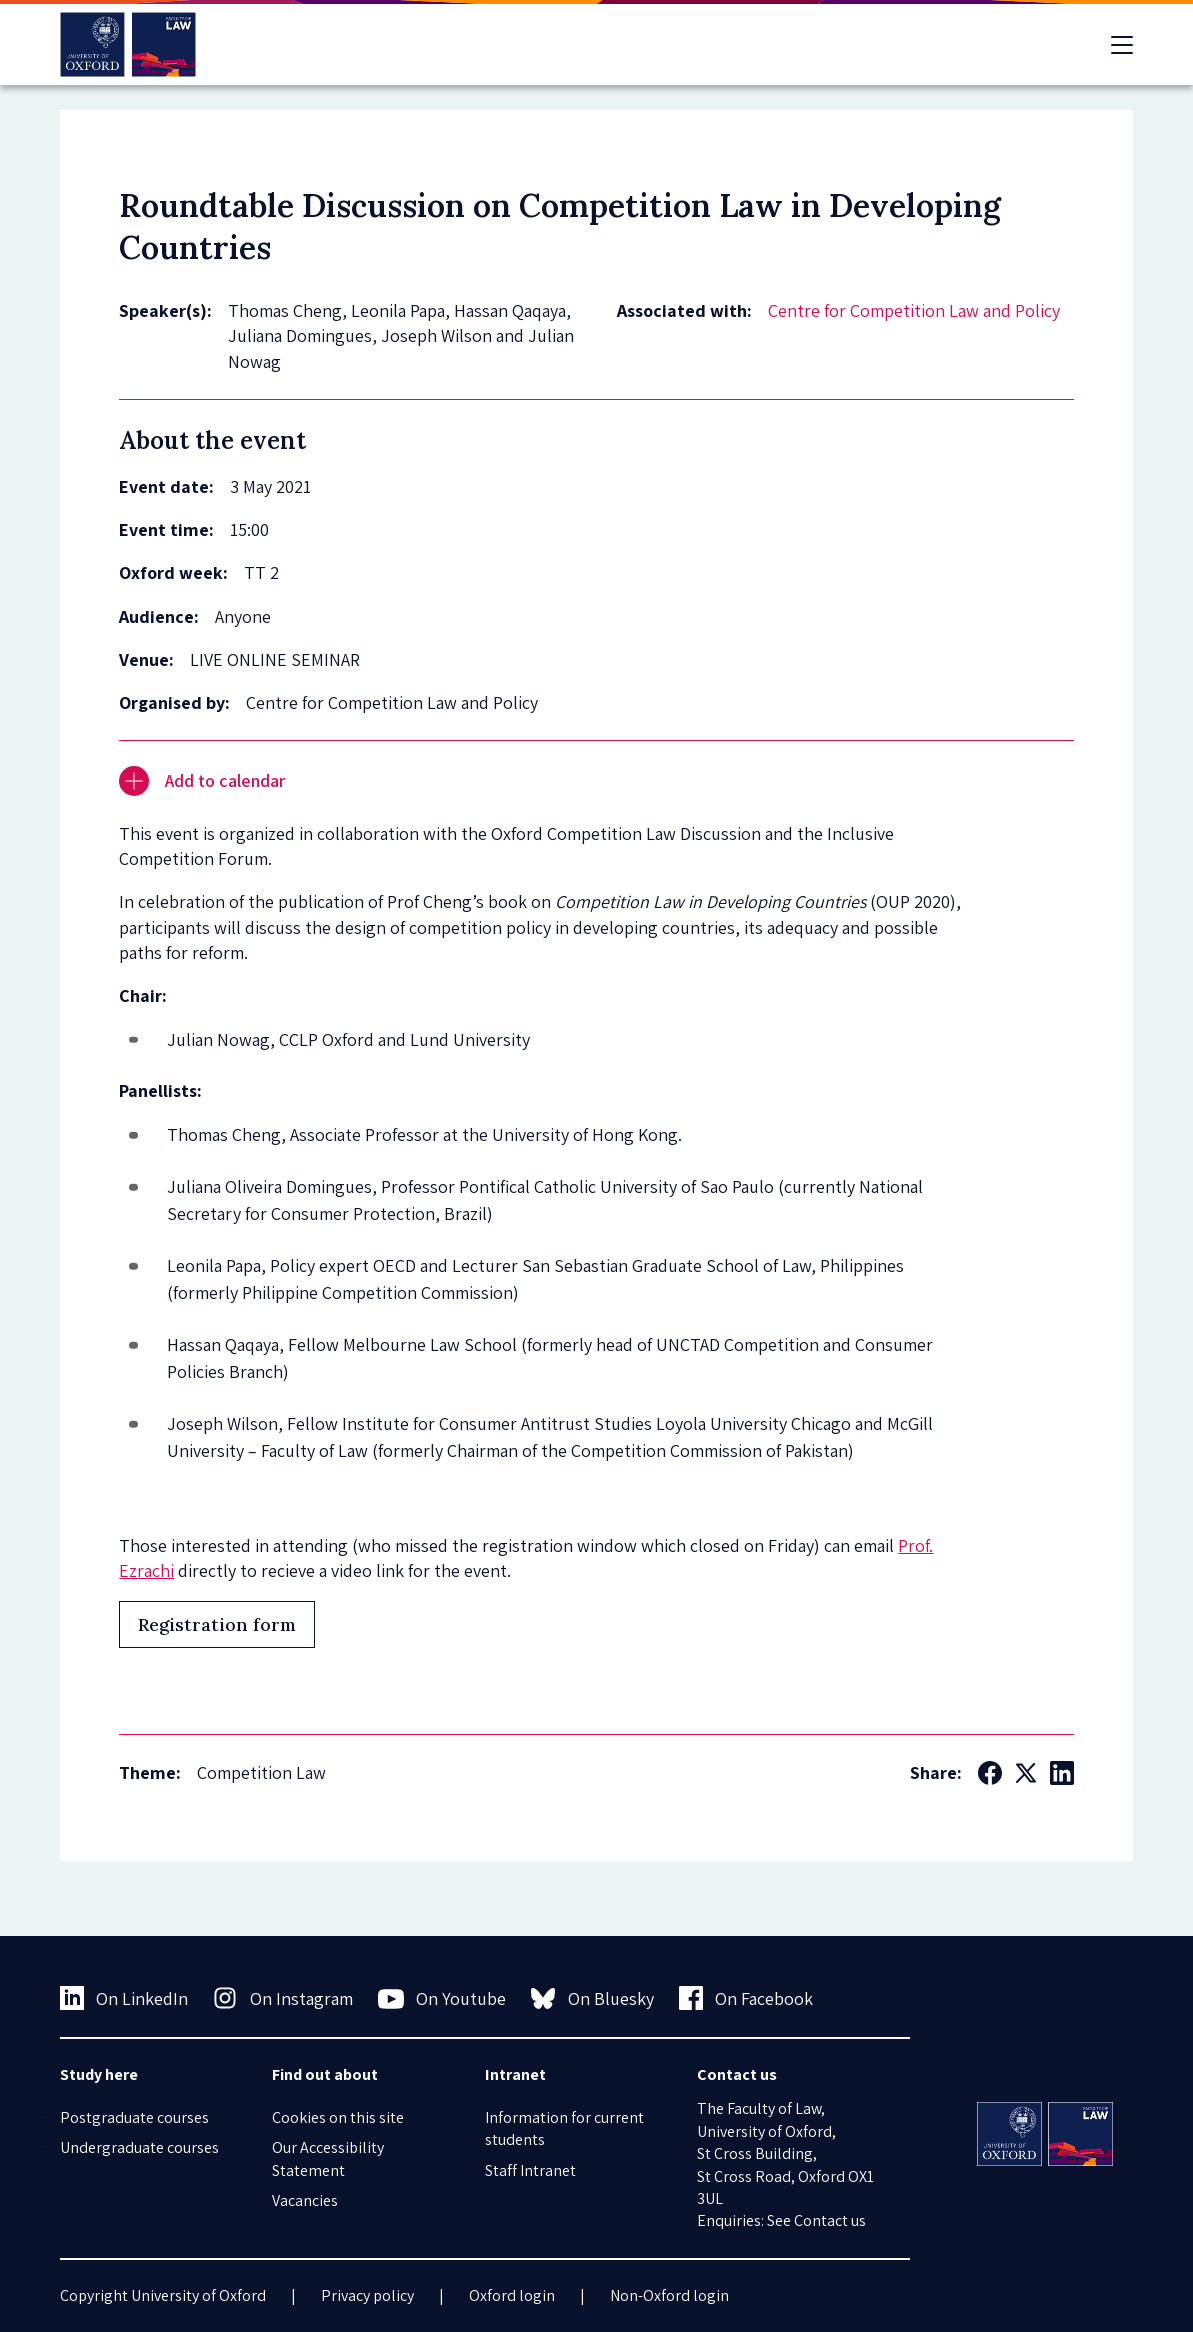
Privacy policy (367, 2295)
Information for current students (564, 2128)
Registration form (217, 1624)
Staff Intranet (530, 2170)
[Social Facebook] (990, 1773)
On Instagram (283, 1998)
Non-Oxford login (669, 2295)
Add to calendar (202, 781)
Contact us (830, 2220)
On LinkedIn (124, 1998)
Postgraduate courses (134, 2117)
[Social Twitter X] (1026, 1773)
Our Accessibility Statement (328, 2158)
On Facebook (746, 1998)
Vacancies (305, 2200)
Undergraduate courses (139, 2147)
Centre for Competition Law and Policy (914, 310)
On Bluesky (592, 1998)
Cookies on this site (338, 2117)
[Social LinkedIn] (1062, 1773)
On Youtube (442, 1999)
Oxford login (512, 2295)
